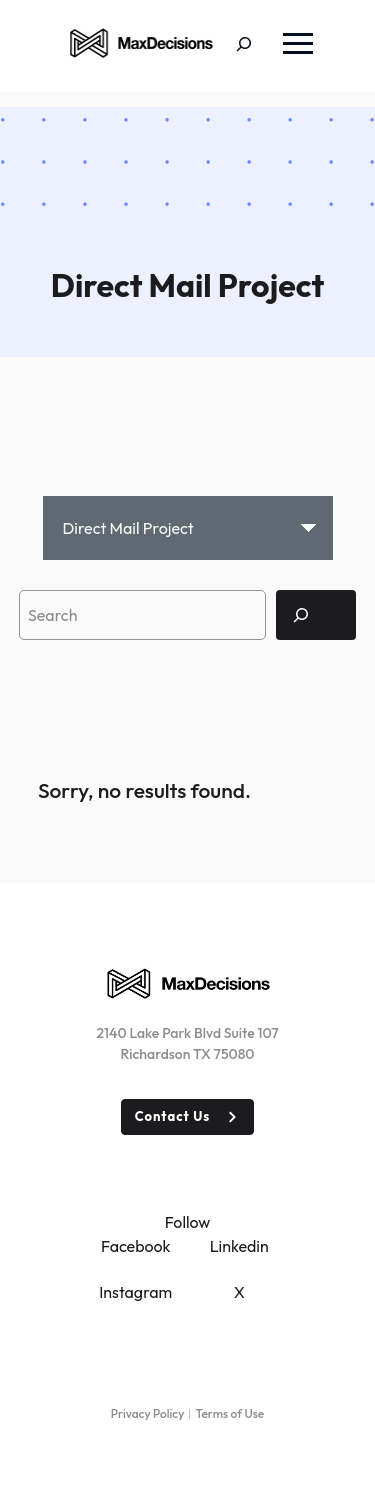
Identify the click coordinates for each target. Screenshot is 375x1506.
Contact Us (173, 1116)
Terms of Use (229, 1413)
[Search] (316, 615)
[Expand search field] (259, 46)
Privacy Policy (148, 1413)
